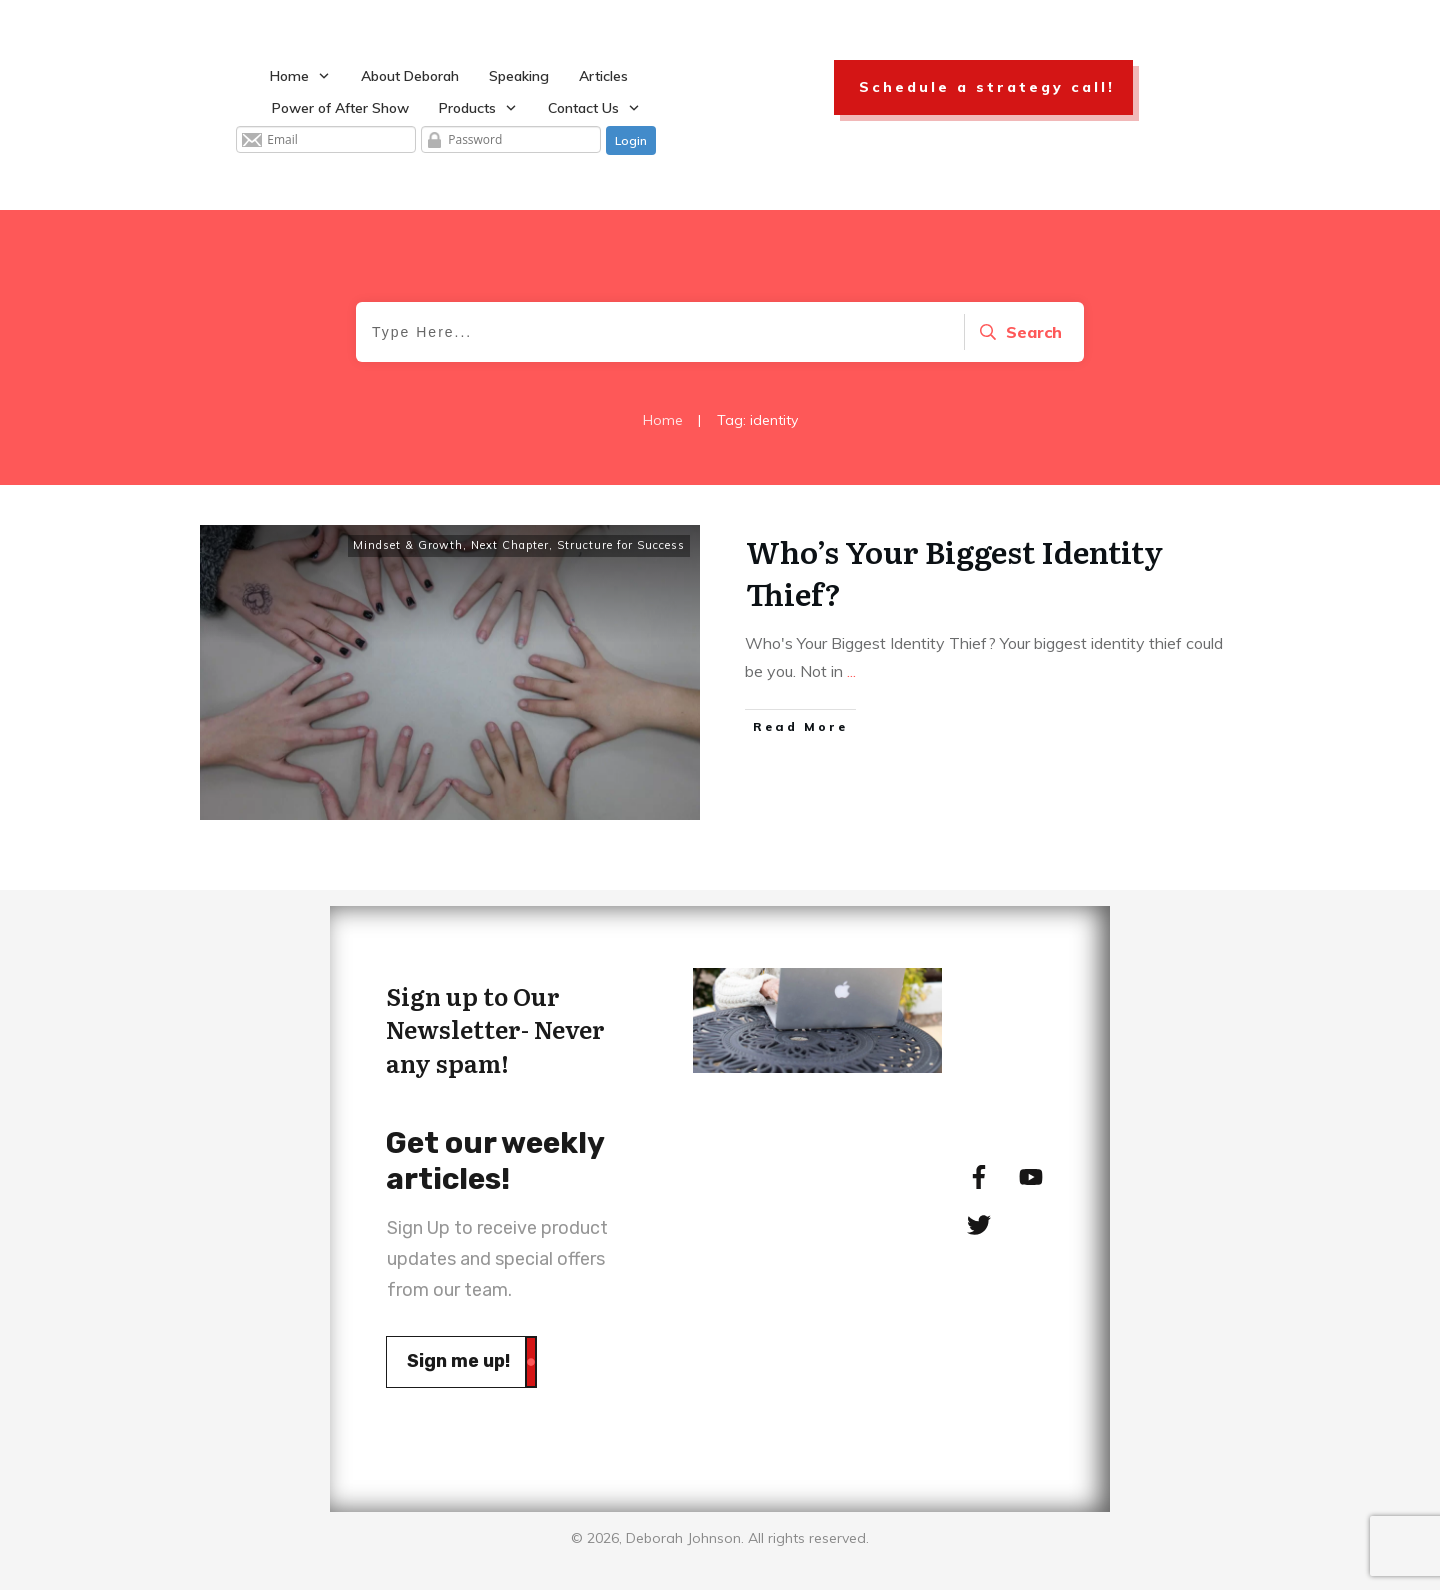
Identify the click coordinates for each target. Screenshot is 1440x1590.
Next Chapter (510, 545)
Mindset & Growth (408, 545)
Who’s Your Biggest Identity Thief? (954, 572)
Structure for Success (621, 545)
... (851, 671)
